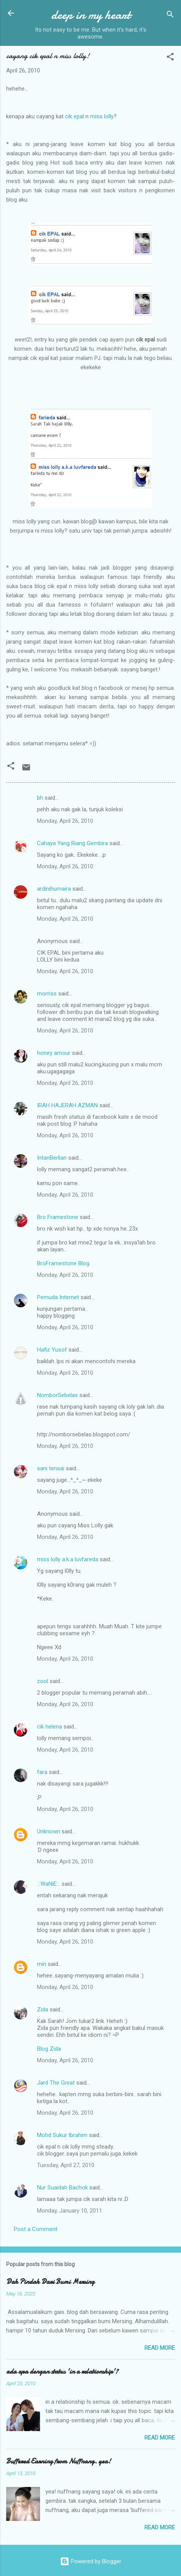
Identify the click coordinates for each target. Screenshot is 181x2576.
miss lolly (102, 116)
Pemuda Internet (58, 1297)
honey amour (53, 1052)
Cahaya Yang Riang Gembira (72, 843)
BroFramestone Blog (63, 1263)
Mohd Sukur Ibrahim (62, 2135)
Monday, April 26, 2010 (65, 820)
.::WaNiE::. (48, 1883)
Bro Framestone (57, 1217)
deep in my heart (90, 15)
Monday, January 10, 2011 (69, 2210)
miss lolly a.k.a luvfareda (67, 1559)
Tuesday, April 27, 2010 (65, 2165)
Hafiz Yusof (52, 1349)
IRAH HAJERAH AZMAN (67, 1105)
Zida (42, 2009)
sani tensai (50, 1468)
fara (42, 1772)
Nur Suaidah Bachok (62, 2187)
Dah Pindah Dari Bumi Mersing (50, 2282)
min (41, 1964)
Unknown (48, 1831)
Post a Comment (35, 2229)
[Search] (170, 15)
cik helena (49, 1726)
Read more (159, 2347)
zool (42, 1681)
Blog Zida (49, 2048)
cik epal (74, 116)
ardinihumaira (54, 888)
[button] (170, 58)
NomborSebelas (57, 1395)
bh (40, 797)
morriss (47, 993)
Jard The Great (56, 2082)
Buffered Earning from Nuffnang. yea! (58, 2461)
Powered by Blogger (90, 2561)
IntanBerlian (52, 1157)
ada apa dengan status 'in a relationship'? (62, 2371)
